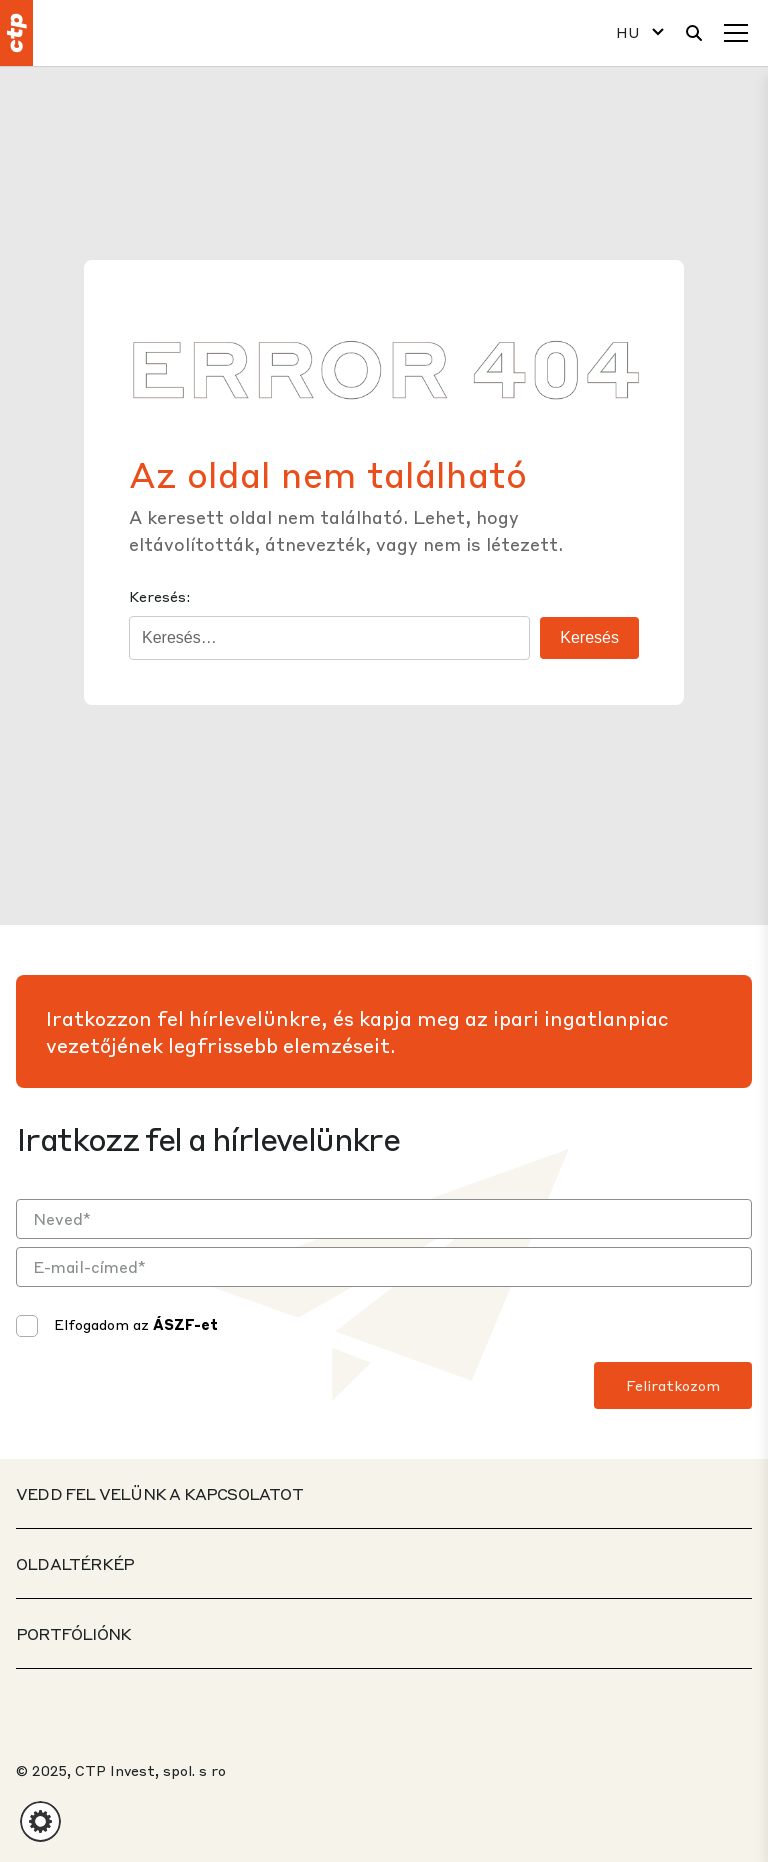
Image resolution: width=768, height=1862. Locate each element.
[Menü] (736, 33)
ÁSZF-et (185, 1324)
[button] (40, 1821)
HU (628, 32)
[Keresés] (694, 33)
